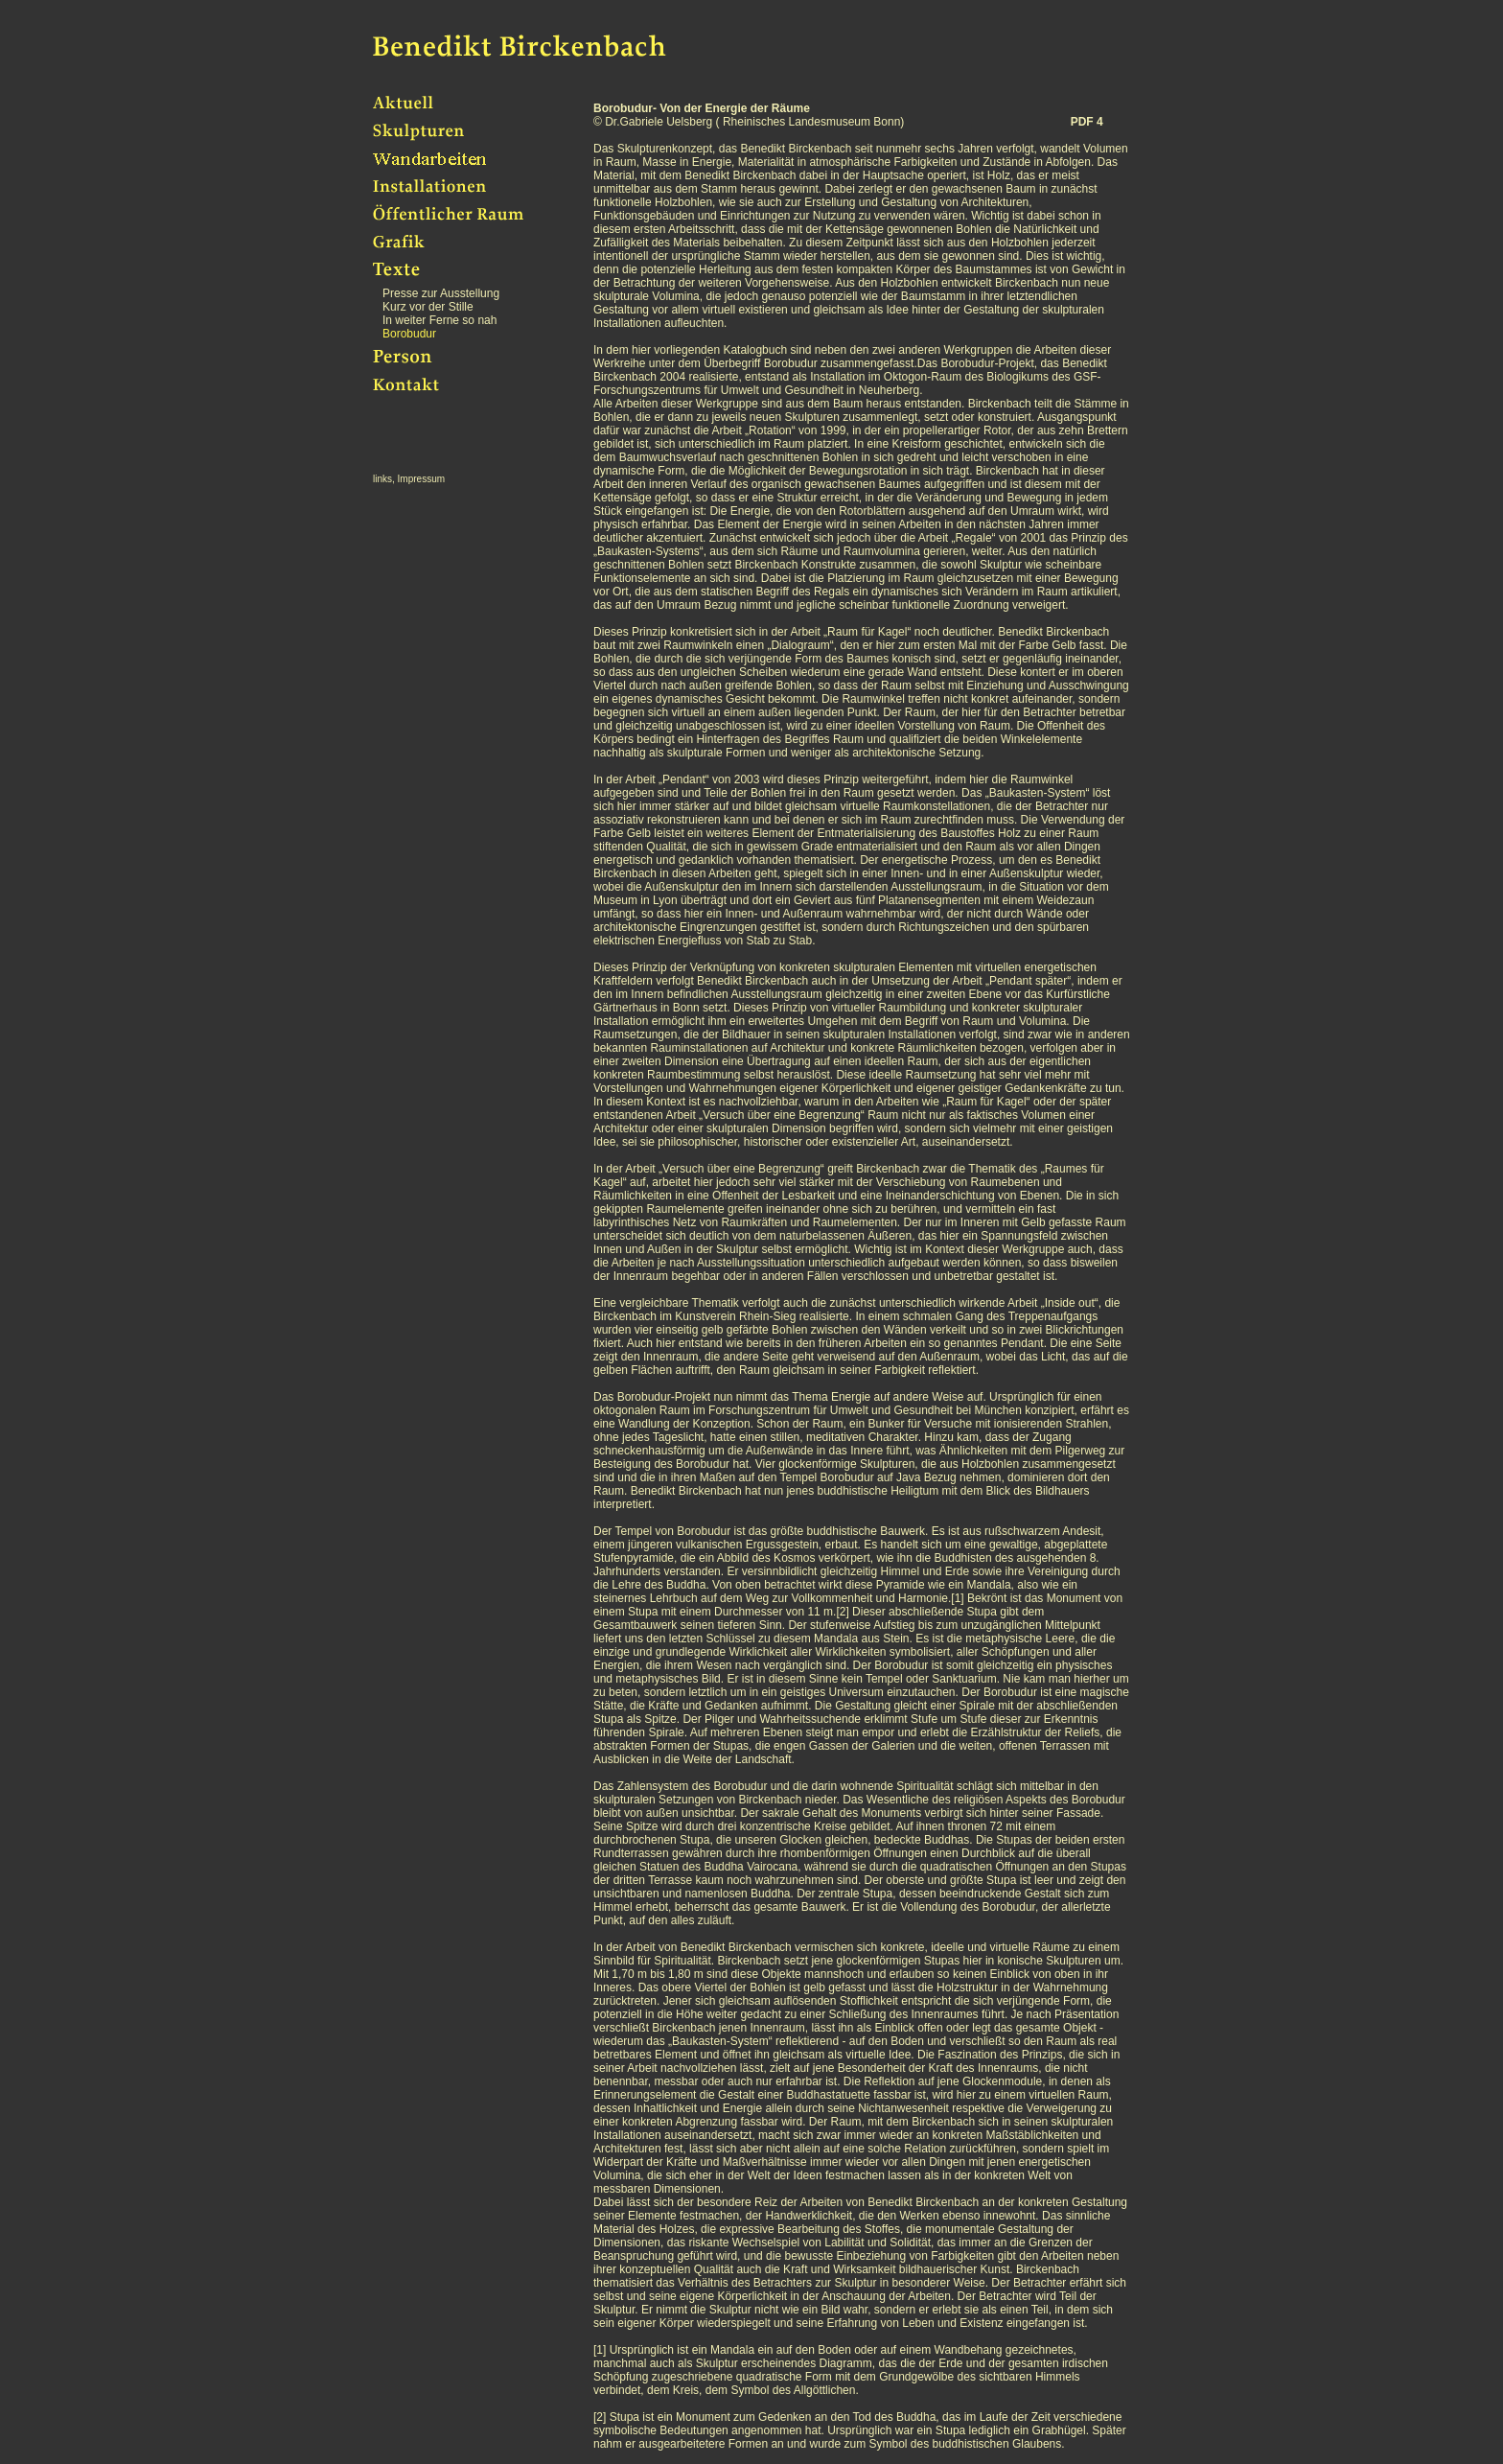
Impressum (421, 479)
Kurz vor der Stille (428, 307)
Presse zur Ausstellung (440, 293)
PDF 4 (1087, 121)
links (382, 479)
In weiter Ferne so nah (439, 320)
